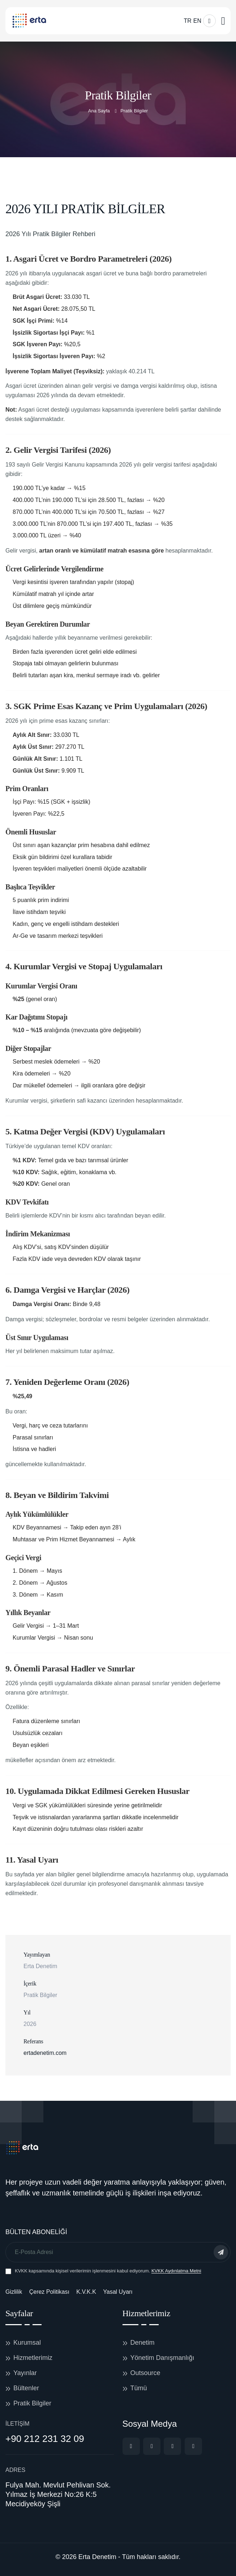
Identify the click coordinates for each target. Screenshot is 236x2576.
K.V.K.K (86, 2292)
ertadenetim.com (44, 2053)
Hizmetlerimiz (32, 2357)
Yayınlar (25, 2373)
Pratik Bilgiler (32, 2403)
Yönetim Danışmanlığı (162, 2357)
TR (187, 21)
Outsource (145, 2373)
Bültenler (26, 2388)
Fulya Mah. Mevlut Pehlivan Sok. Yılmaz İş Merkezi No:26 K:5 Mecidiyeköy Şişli (58, 2494)
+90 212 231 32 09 (44, 2438)
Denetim (142, 2342)
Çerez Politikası (49, 2292)
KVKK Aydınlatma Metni (176, 2271)
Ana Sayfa (99, 110)
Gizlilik (13, 2292)
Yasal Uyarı (118, 2292)
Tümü (138, 2388)
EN (197, 21)
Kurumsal (27, 2342)
